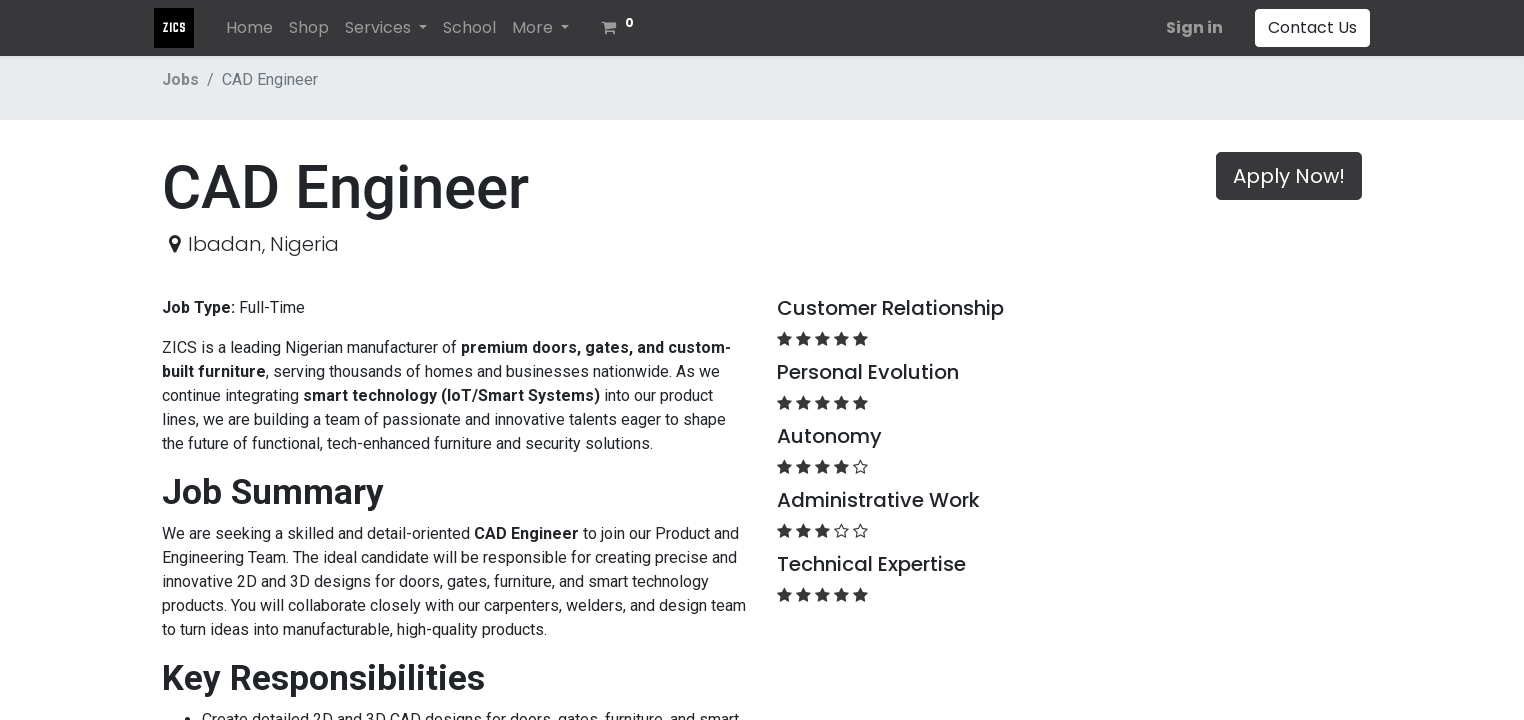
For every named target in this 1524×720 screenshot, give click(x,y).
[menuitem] (257, 28)
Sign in (1186, 27)
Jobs (180, 79)
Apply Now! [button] (1289, 176)
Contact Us (1304, 27)
